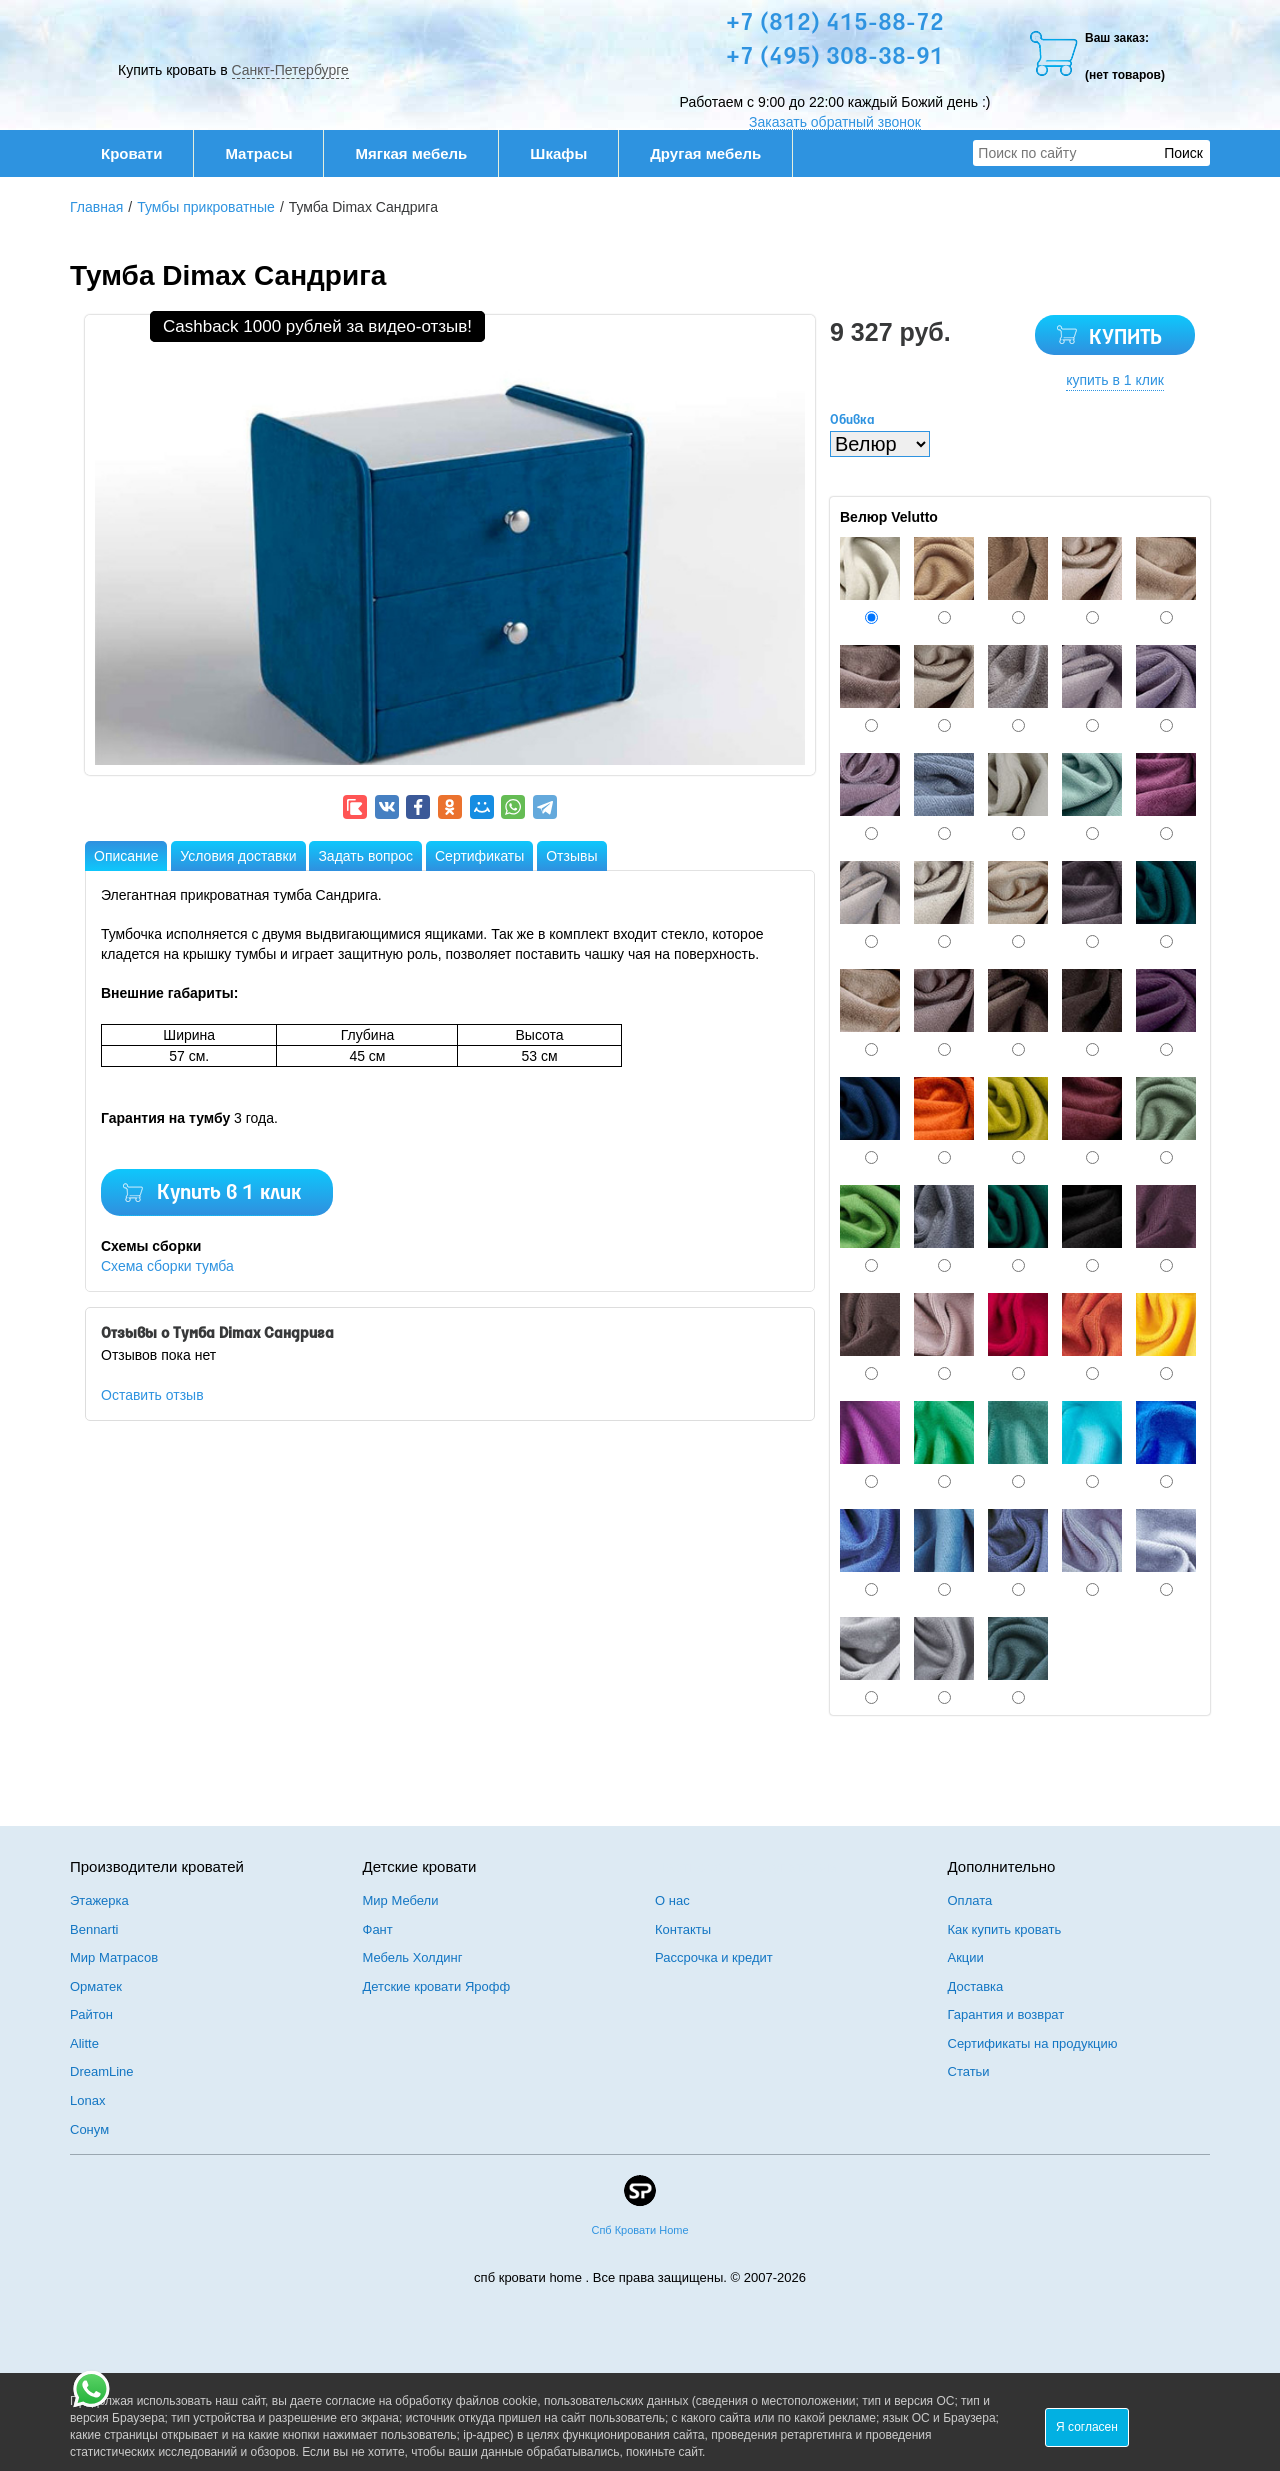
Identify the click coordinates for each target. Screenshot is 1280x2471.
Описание (126, 856)
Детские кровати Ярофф (437, 1986)
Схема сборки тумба (167, 1266)
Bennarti (94, 1929)
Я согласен (1087, 2427)
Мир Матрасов (114, 1957)
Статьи (969, 2071)
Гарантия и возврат (1006, 2014)
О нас (672, 1900)
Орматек (96, 1986)
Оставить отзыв (152, 1395)
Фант (378, 1929)
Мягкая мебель (421, 153)
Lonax (87, 2100)
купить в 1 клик (1115, 380)
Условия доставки (238, 856)
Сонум (89, 2129)
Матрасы (258, 153)
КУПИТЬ (1125, 338)
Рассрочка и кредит (714, 1957)
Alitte (84, 2043)
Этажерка (99, 1900)
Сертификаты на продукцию (1033, 2043)
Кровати (142, 153)
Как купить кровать (1005, 1929)
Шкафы (558, 153)
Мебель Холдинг (413, 1957)
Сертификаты (479, 856)
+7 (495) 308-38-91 (835, 58)
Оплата (970, 1900)
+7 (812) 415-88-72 (835, 24)
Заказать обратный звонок (835, 122)
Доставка (976, 1986)
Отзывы (571, 856)
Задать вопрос (365, 856)
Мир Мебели (401, 1900)
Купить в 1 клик (229, 1193)
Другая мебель (716, 153)
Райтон (91, 2014)
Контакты (683, 1929)
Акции (966, 1957)
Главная (96, 207)
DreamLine (102, 2071)
